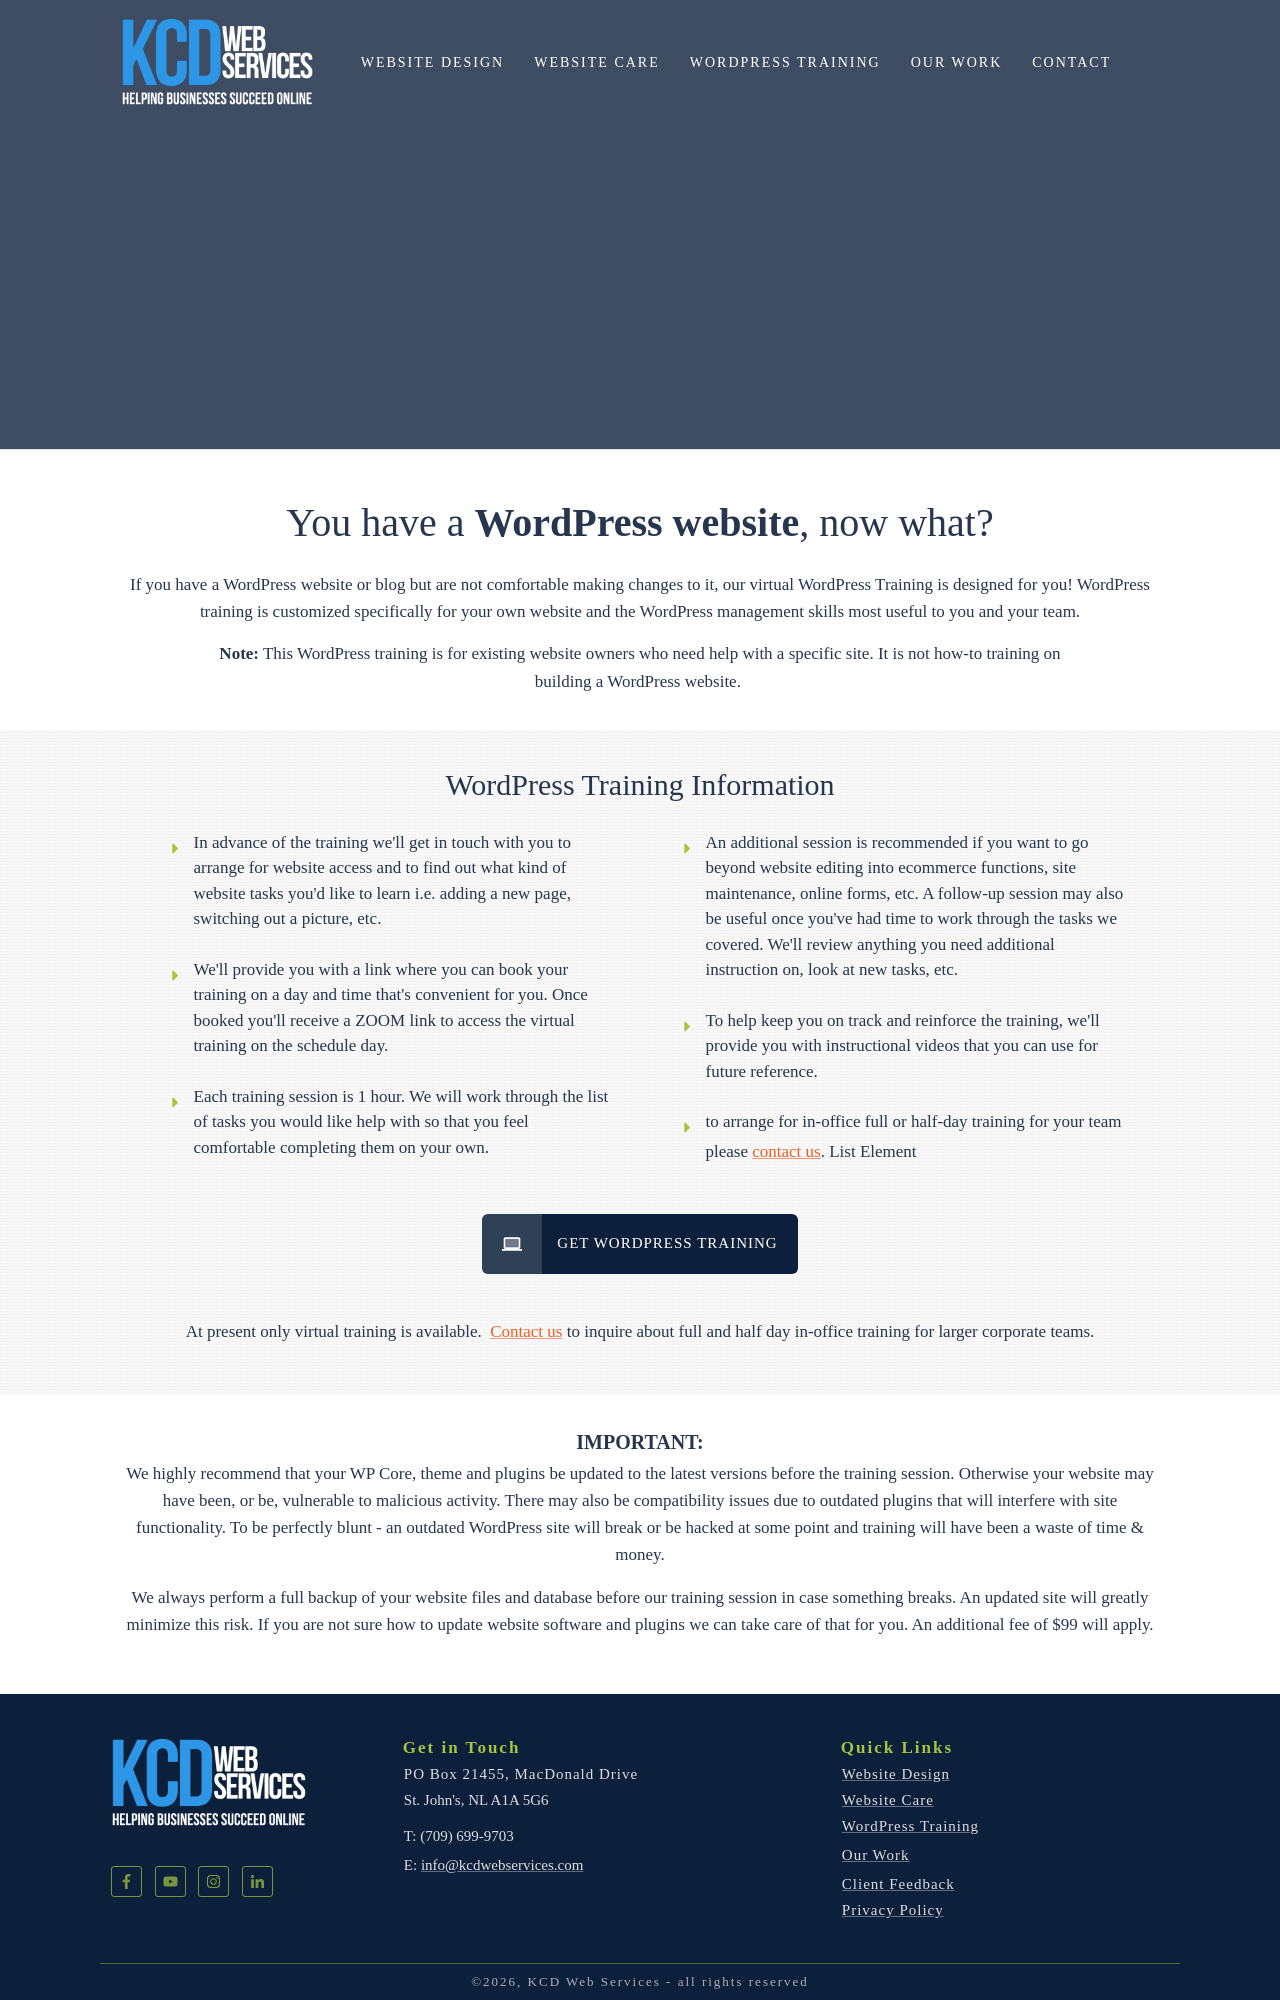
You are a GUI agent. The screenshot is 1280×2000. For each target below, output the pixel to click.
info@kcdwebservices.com (502, 1865)
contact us (786, 1151)
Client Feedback (898, 1884)
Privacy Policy (893, 1910)
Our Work (876, 1855)
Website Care (888, 1800)
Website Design (896, 1774)
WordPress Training (910, 1826)
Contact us (526, 1331)
